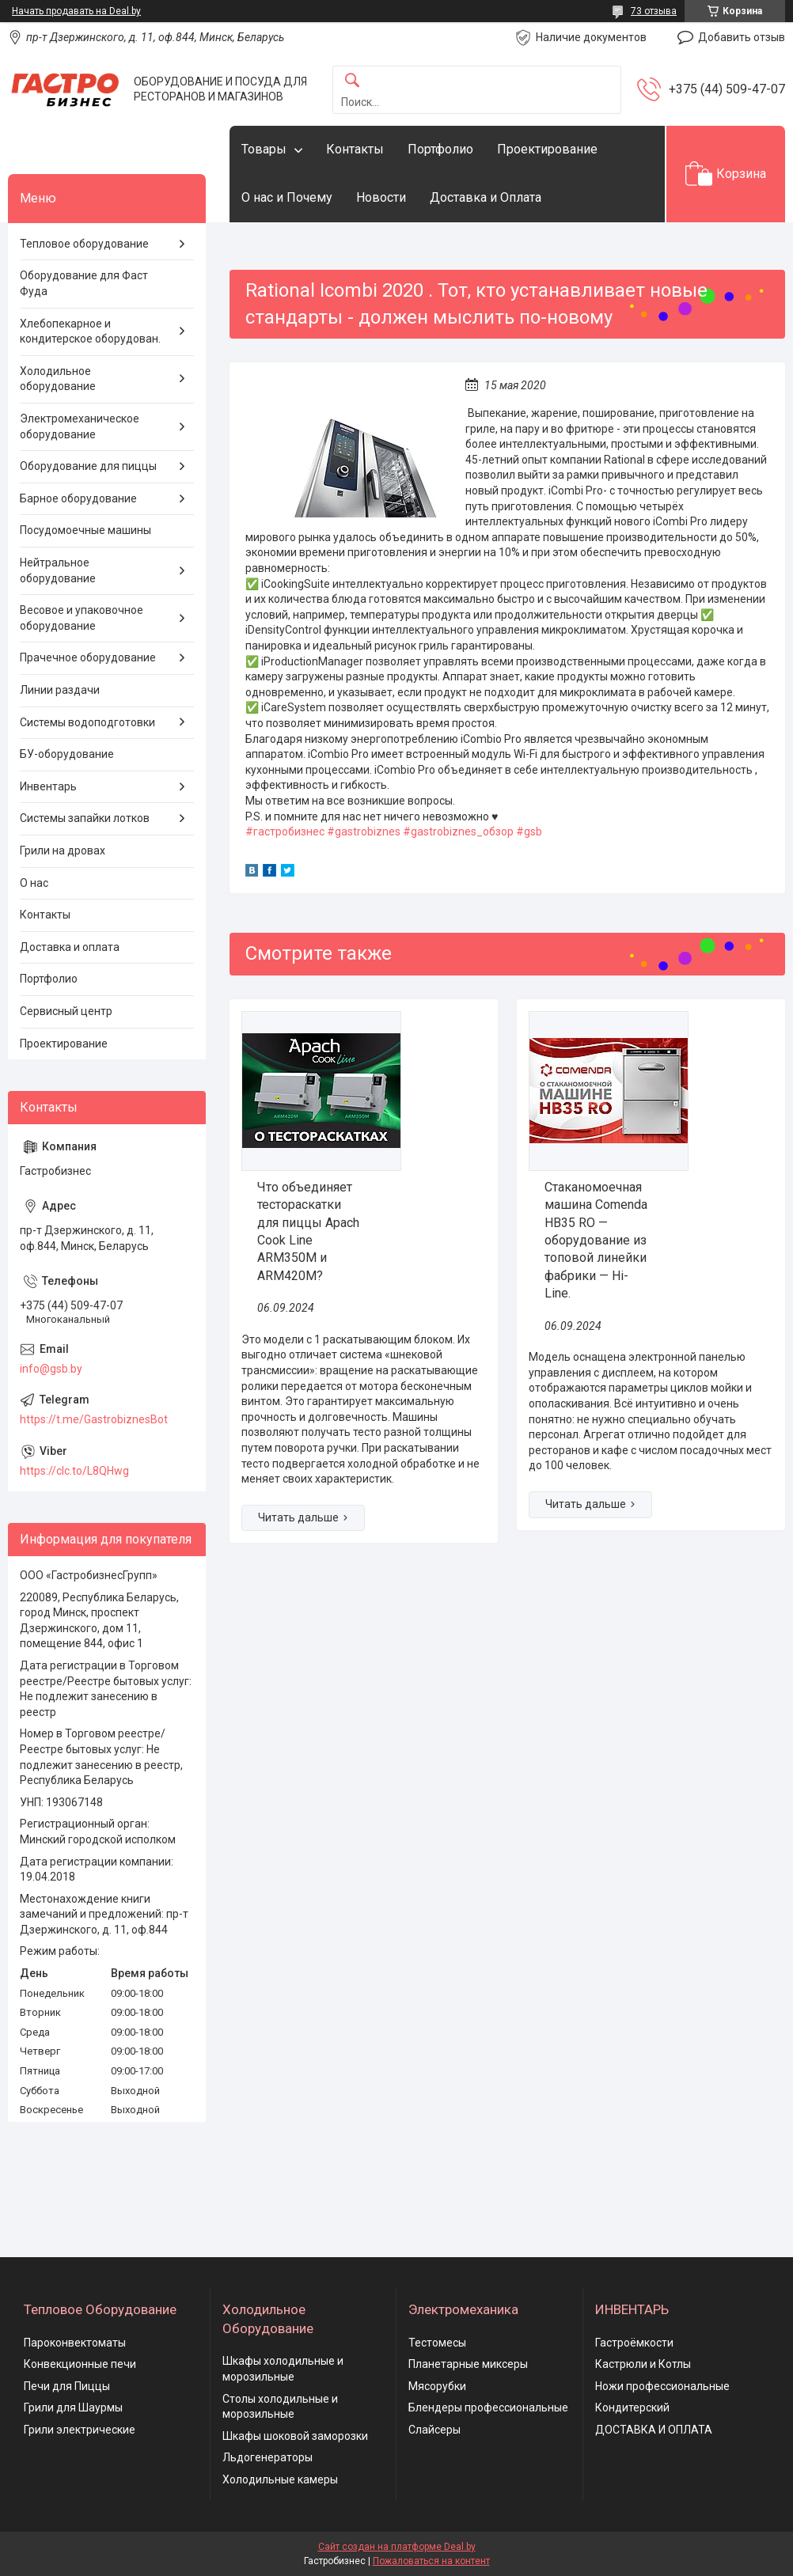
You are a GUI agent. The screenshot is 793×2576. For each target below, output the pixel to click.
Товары (263, 149)
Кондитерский (632, 2407)
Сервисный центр (66, 1011)
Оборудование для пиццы (88, 466)
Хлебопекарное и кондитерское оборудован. (90, 331)
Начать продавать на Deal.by (76, 11)
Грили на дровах (62, 850)
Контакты (355, 149)
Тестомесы (437, 2342)
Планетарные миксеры (468, 2364)
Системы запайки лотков (85, 818)
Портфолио (440, 149)
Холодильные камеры (280, 2479)
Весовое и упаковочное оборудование (81, 618)
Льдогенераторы (267, 2457)
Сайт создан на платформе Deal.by (397, 2546)
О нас (34, 883)
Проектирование (547, 149)
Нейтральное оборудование (58, 570)
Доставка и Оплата (485, 197)
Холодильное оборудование (58, 379)
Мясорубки (437, 2386)
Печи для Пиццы (67, 2386)
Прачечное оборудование (88, 657)
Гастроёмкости (634, 2342)
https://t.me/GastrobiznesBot (94, 1419)
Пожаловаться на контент (431, 2561)
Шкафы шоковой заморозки (295, 2436)
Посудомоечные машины (85, 530)
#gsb (529, 831)
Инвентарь (48, 786)
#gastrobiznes (363, 831)
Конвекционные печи (80, 2364)
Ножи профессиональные (662, 2386)
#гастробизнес (284, 831)
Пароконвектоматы (75, 2342)
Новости (381, 197)
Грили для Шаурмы (73, 2407)
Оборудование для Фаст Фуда (84, 283)
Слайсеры (434, 2429)
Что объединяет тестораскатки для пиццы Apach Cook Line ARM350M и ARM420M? (308, 1231)
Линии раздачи (60, 690)
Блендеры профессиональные (488, 2407)
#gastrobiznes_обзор (458, 831)
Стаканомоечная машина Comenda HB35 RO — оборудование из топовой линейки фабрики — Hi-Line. (595, 1240)
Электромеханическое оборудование (79, 426)
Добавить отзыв (741, 37)
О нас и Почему (286, 197)
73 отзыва (654, 11)
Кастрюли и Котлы (643, 2364)
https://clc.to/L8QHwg (74, 1470)
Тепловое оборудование (84, 243)
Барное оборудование (78, 498)
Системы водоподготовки (87, 722)
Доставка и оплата (70, 947)
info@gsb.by (51, 1368)
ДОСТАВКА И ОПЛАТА (653, 2429)
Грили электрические (79, 2429)
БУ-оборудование (67, 754)
